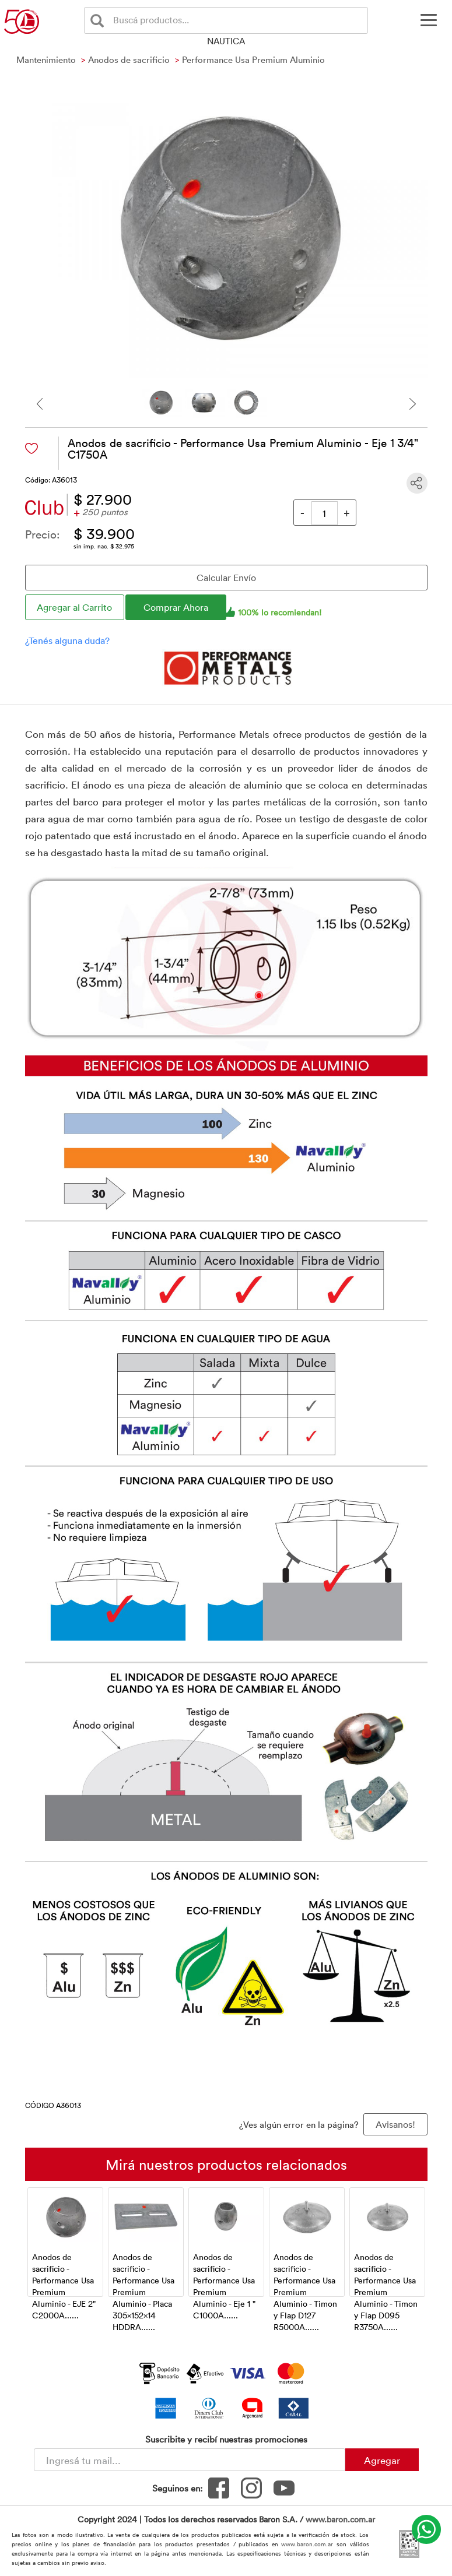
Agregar (382, 2460)
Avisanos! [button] (395, 2124)
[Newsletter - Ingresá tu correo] (189, 2459)
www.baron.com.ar (340, 2519)
